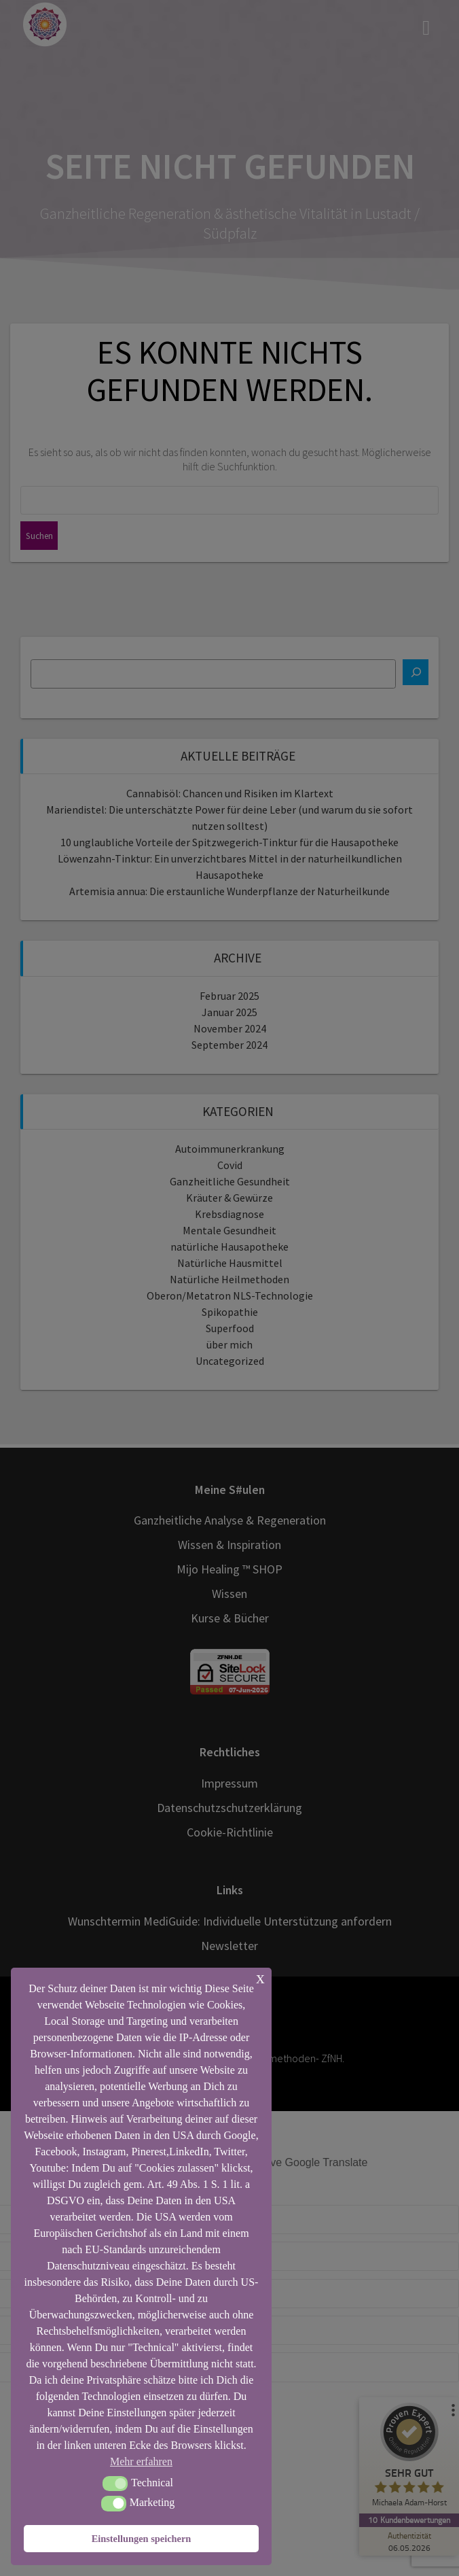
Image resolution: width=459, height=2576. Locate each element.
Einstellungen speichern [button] (141, 2538)
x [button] (260, 1977)
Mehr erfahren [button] (141, 2461)
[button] (115, 2483)
